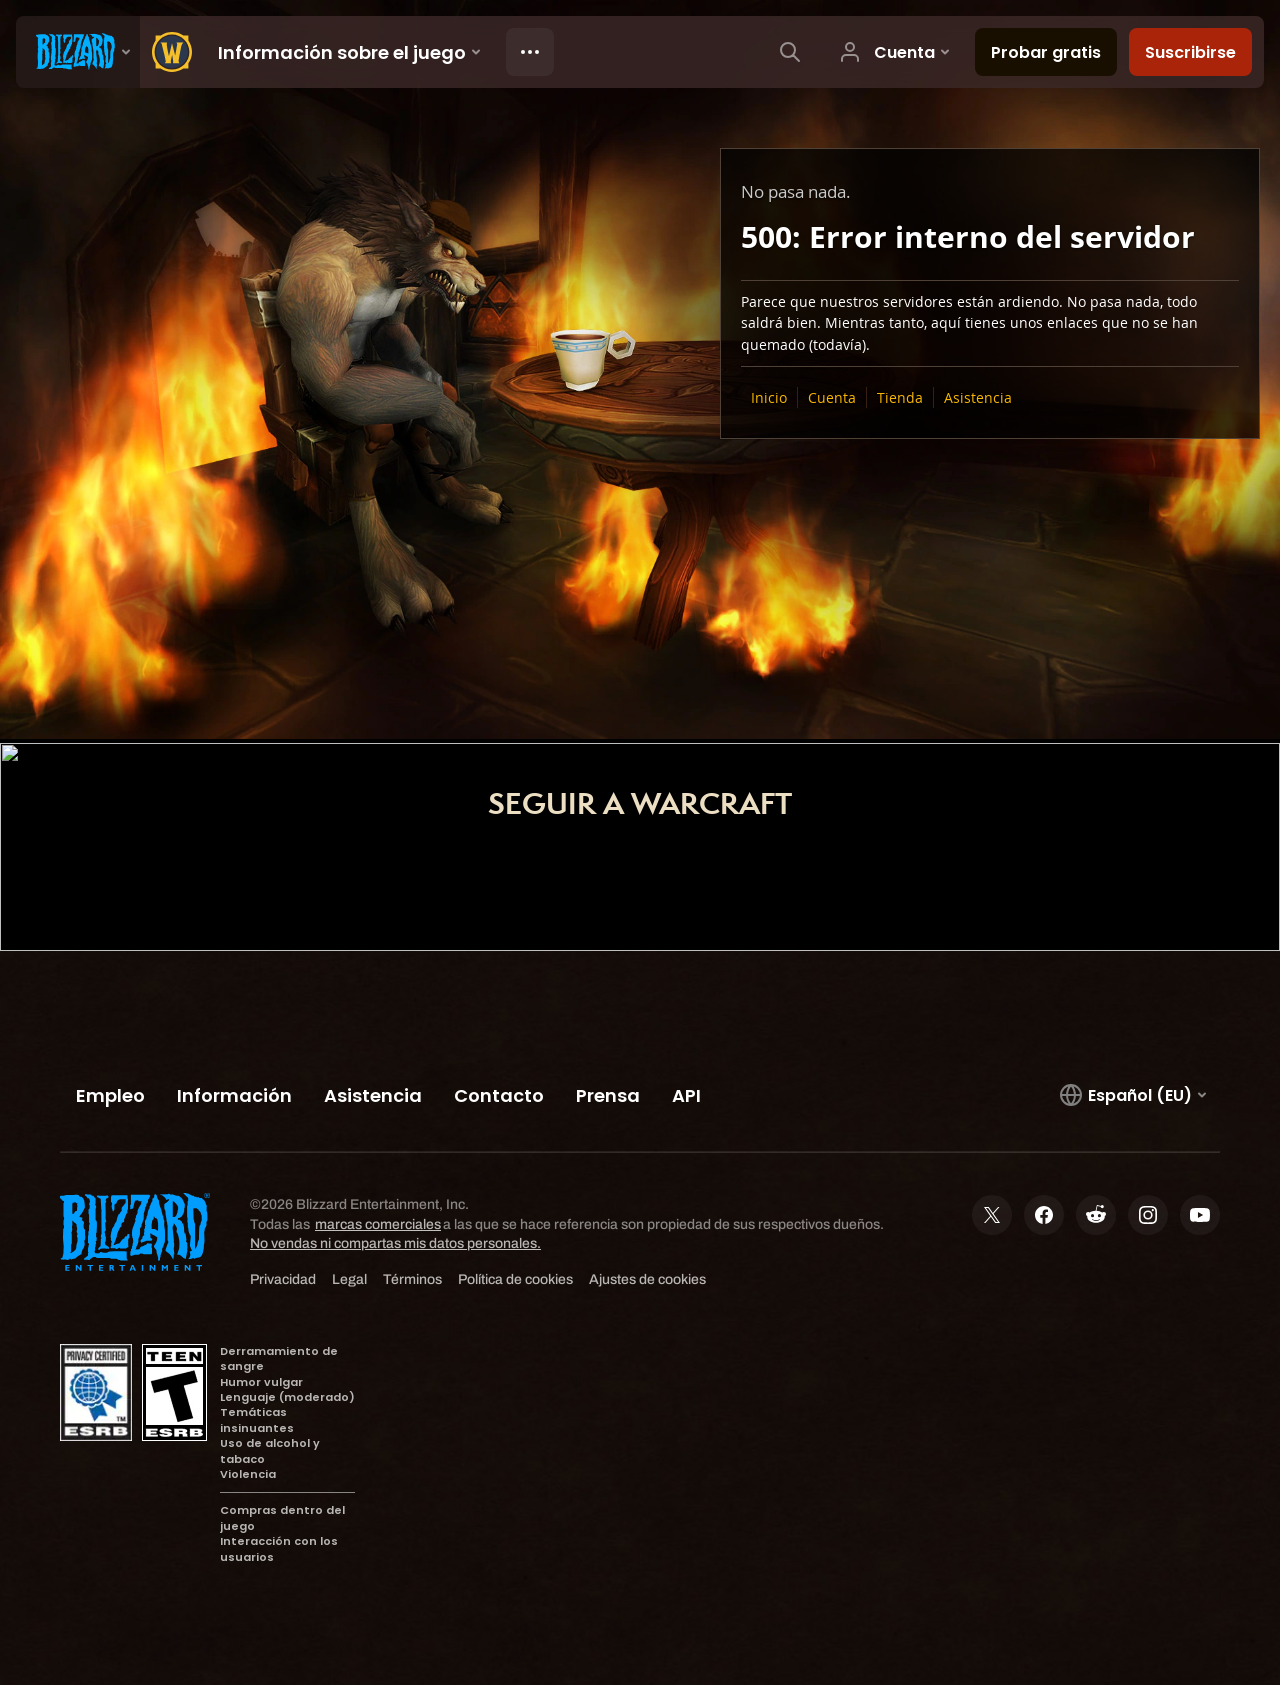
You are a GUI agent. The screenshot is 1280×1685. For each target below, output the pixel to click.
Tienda (900, 397)
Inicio (769, 397)
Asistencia (978, 397)
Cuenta (832, 397)
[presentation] (78, 52)
